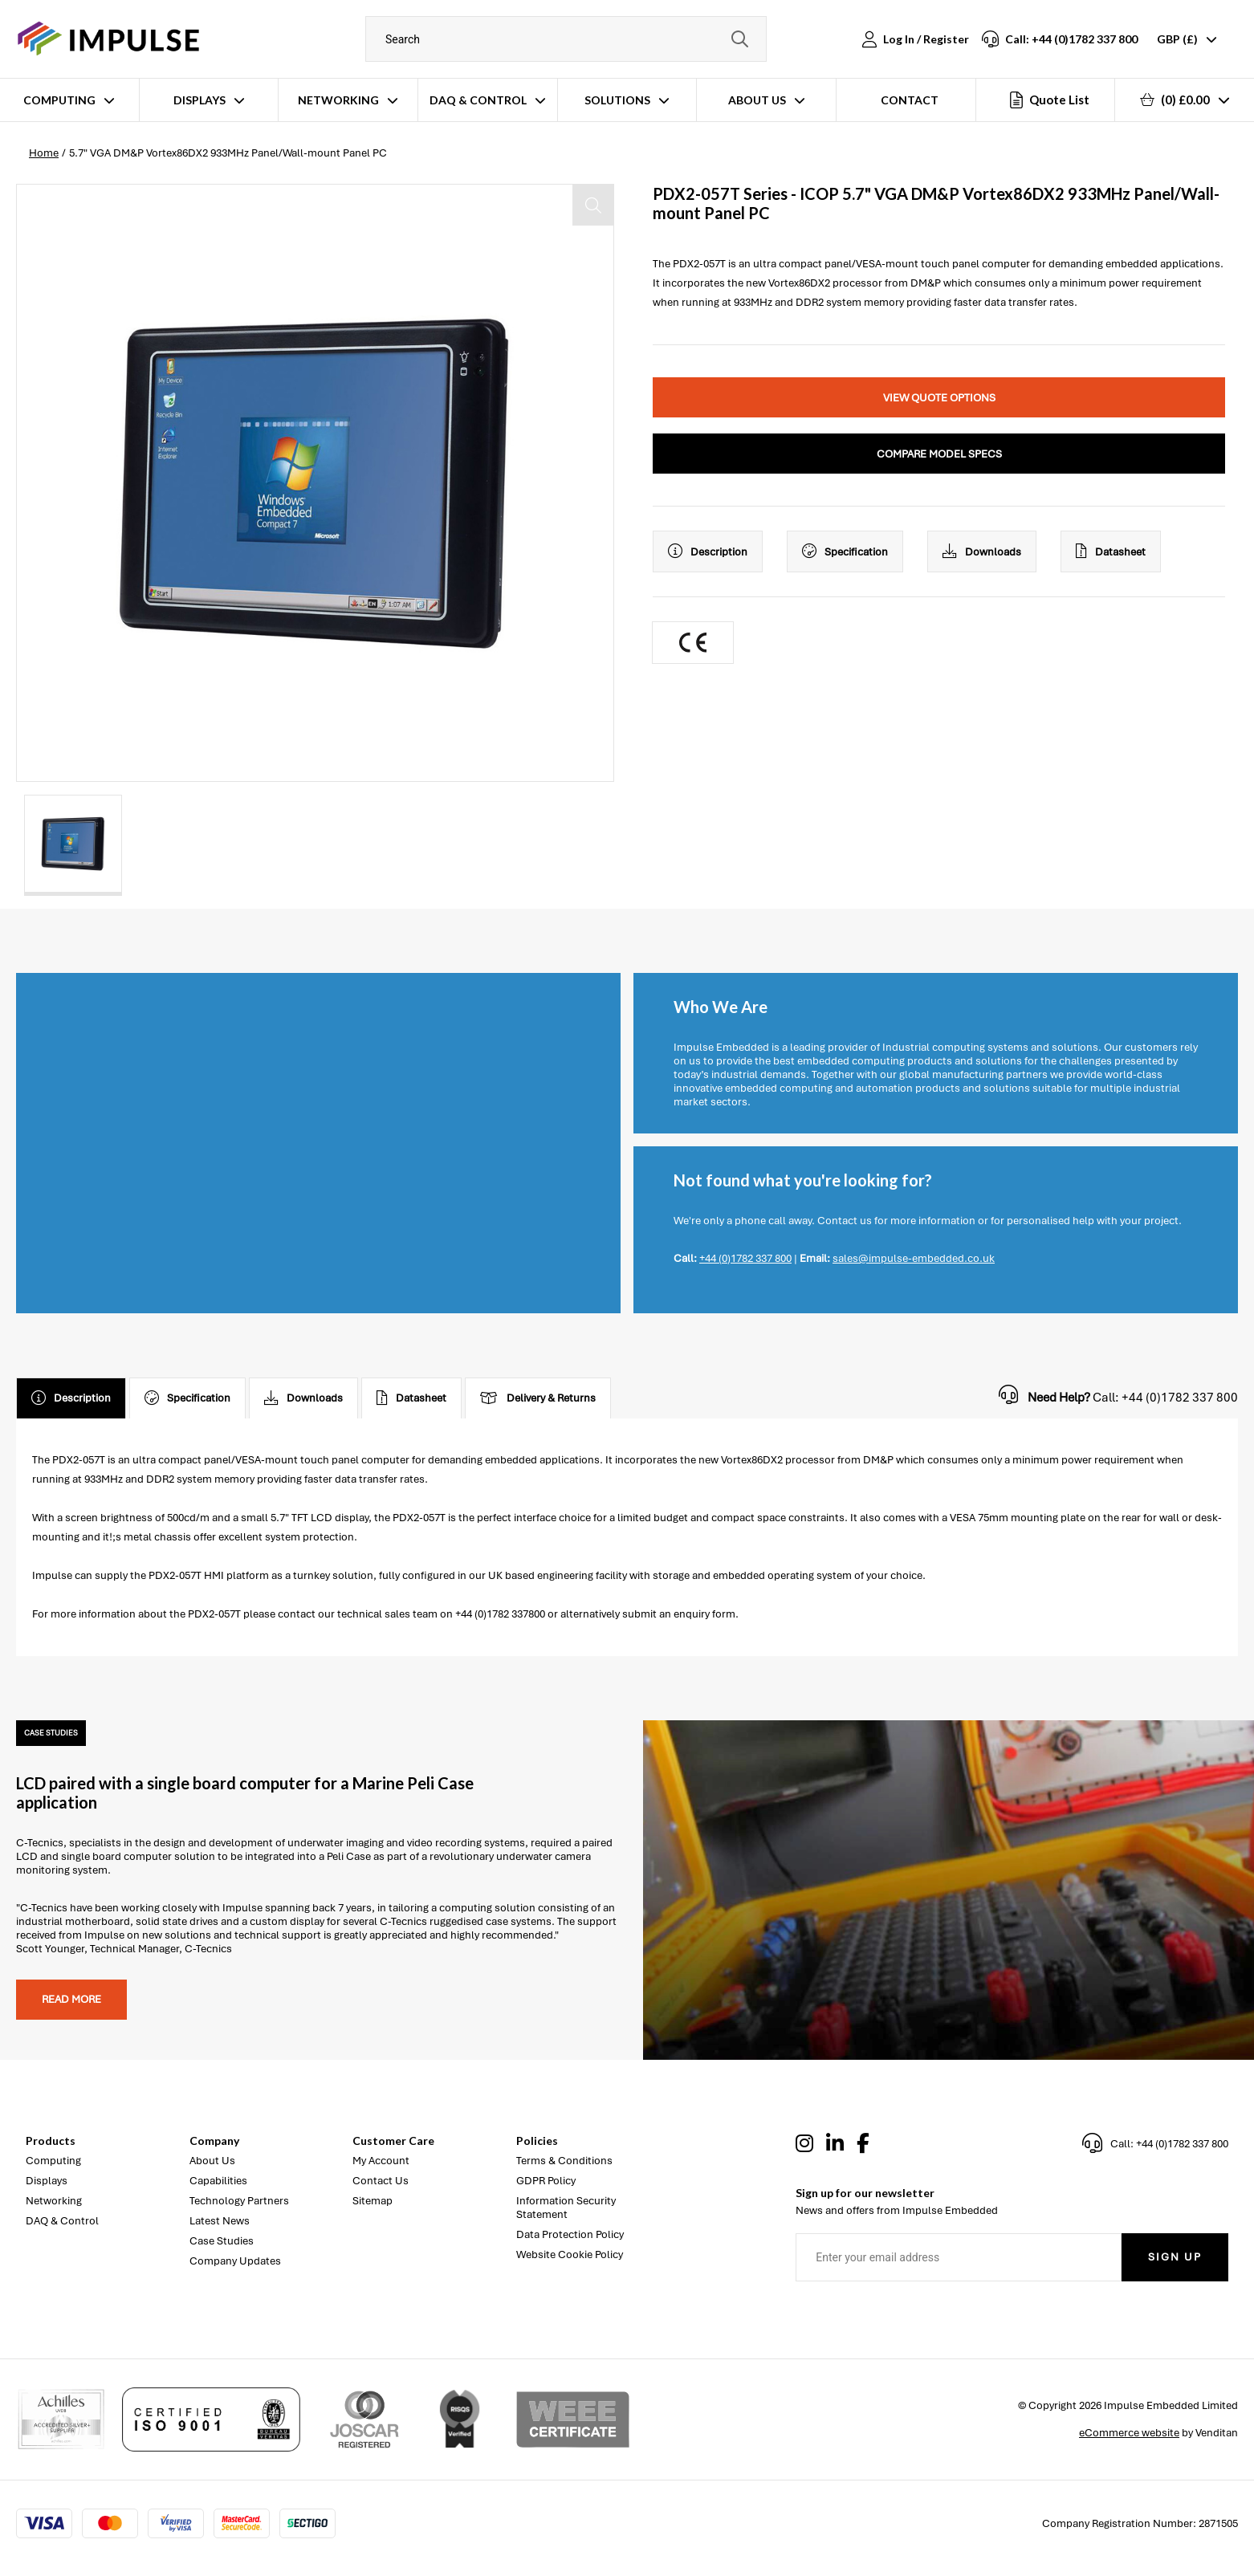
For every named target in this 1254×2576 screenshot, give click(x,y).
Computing (59, 100)
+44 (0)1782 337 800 (745, 1258)
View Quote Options (939, 398)
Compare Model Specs (939, 454)
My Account (380, 2160)
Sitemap (372, 2201)
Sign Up (1175, 2257)
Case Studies (221, 2241)
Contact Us (380, 2180)
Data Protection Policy (570, 2234)
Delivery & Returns (538, 1398)
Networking (338, 100)
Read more (71, 1999)
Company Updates (235, 2261)
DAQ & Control (478, 100)
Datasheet (1111, 551)
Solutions (617, 100)
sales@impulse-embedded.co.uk (914, 1258)
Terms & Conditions (564, 2160)
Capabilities (218, 2180)
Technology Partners (239, 2201)
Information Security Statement (566, 2207)
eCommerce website (1129, 2433)
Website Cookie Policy (569, 2254)
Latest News (219, 2221)
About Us (757, 100)
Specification (845, 551)
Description (707, 551)
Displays (199, 100)
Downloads (982, 551)
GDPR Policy (546, 2180)
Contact (909, 100)
